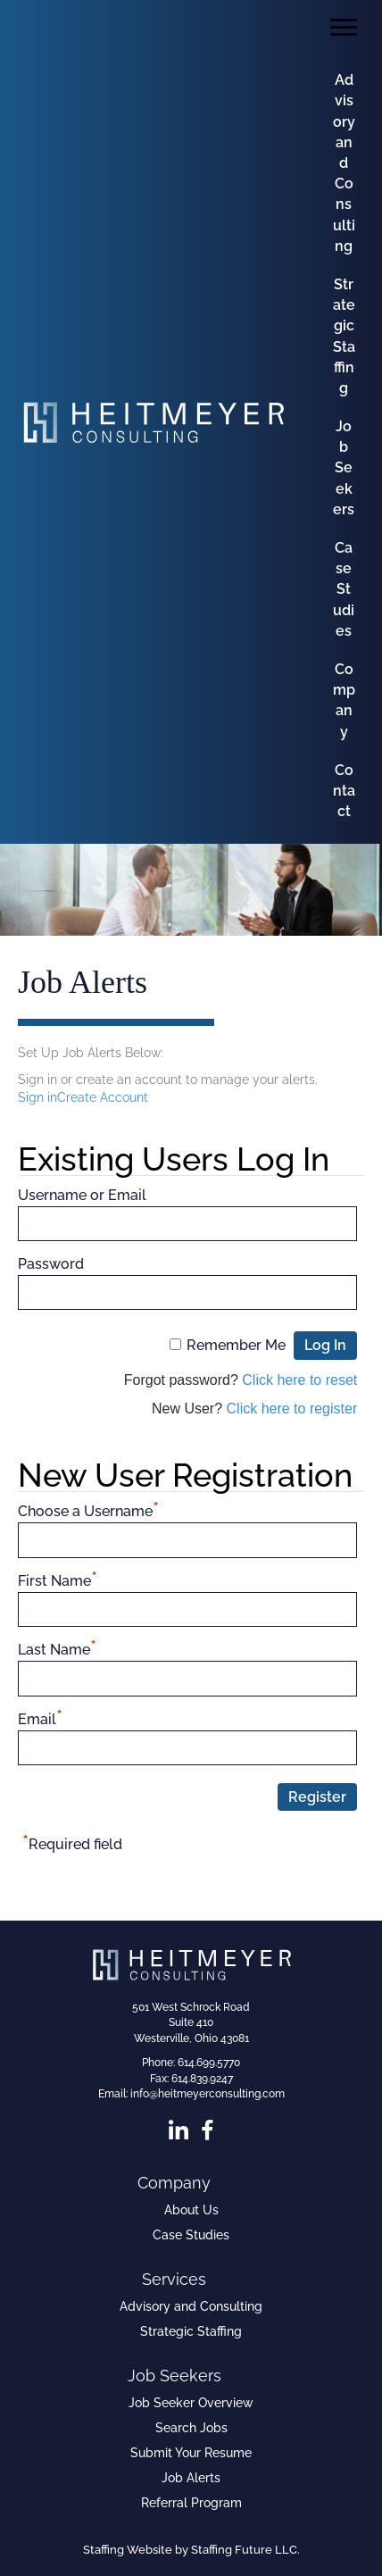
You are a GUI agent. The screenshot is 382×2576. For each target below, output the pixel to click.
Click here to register (292, 1408)
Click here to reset (299, 1380)
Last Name (57, 1647)
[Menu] (343, 28)
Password (51, 1263)
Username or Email (82, 1195)
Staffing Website (127, 2549)
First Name (57, 1578)
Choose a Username (88, 1509)
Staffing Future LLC (244, 2549)
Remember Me (236, 1345)
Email (40, 1717)
